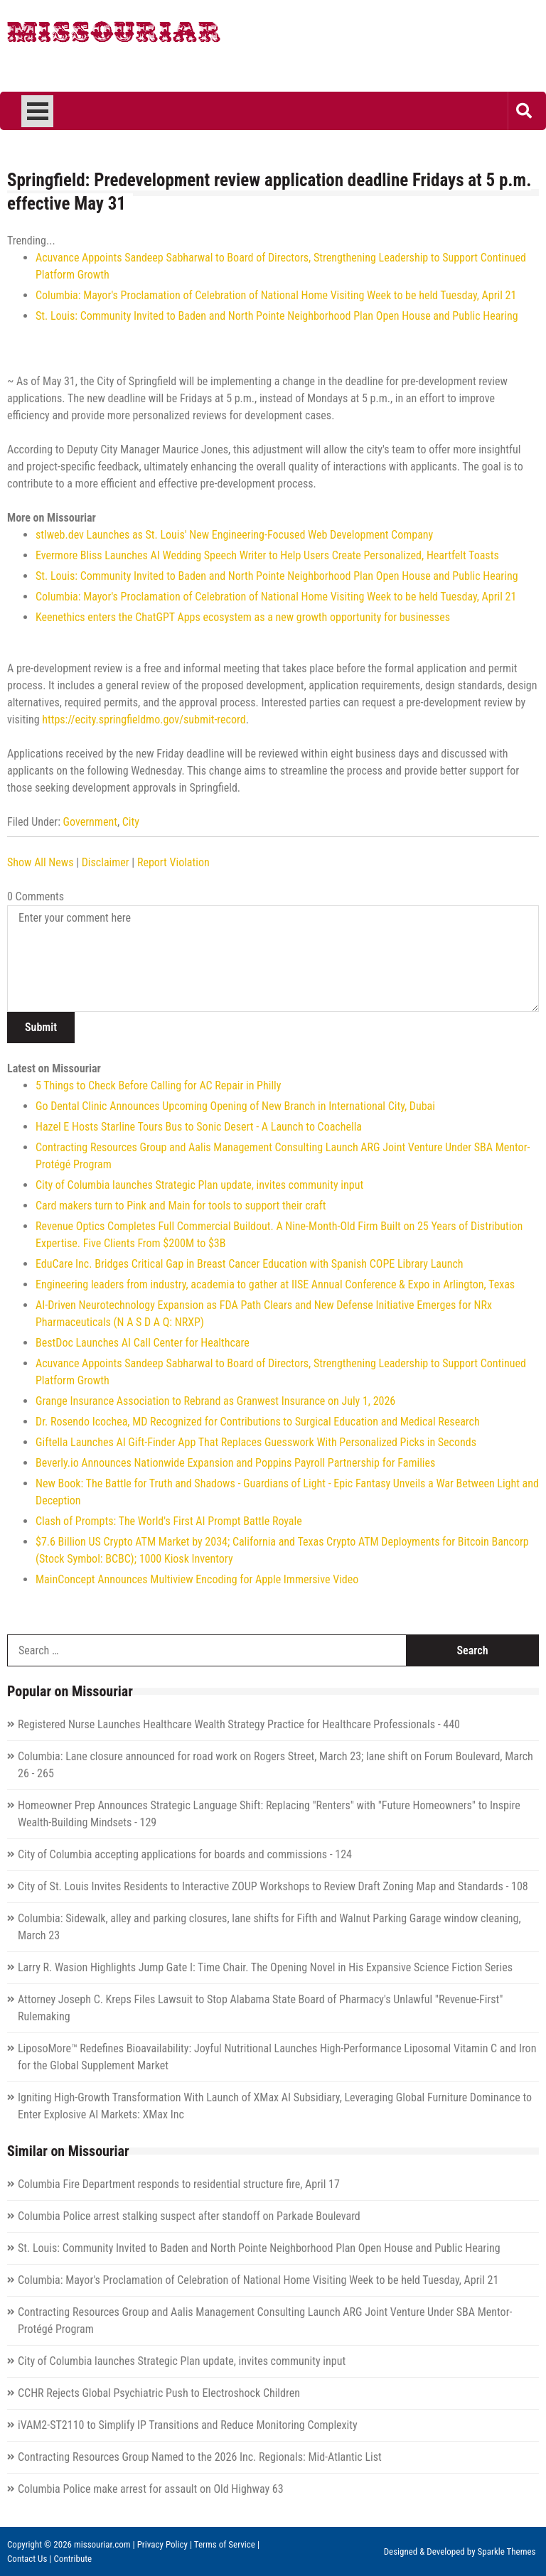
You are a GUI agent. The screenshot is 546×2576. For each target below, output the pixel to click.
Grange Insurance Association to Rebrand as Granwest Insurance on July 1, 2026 (215, 1401)
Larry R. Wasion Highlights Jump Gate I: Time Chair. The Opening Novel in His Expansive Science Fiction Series (265, 1967)
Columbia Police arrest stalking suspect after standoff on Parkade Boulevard (189, 2216)
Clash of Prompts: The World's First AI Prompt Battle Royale (169, 1521)
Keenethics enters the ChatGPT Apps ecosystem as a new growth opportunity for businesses (243, 617)
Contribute (72, 2558)
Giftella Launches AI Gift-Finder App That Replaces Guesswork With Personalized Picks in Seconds (256, 1442)
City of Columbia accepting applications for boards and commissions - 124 (185, 1854)
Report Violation (173, 862)
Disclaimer (105, 862)
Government (90, 822)
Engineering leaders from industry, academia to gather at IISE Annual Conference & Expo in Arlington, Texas (275, 1284)
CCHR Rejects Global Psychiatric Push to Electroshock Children (159, 2393)
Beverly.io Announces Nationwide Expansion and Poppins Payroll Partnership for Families (235, 1463)
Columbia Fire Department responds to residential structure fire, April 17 (179, 2184)
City (130, 822)
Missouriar (113, 35)
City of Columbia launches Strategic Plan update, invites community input (199, 1185)
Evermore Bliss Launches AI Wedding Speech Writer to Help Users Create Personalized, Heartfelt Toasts (267, 555)
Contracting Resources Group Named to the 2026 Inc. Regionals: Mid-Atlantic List (200, 2457)
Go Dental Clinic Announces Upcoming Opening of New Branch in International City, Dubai (235, 1106)
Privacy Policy (162, 2544)
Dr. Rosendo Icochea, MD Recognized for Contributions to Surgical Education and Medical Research (258, 1421)
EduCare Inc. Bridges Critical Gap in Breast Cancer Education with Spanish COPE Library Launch (250, 1264)
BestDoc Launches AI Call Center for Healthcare (143, 1342)
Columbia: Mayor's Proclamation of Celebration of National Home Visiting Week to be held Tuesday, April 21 (276, 295)
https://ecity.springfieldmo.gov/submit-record (143, 719)
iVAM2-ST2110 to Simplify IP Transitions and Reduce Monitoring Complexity (188, 2425)
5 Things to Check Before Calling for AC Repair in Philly (158, 1085)
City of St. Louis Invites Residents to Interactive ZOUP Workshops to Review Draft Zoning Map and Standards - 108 (273, 1886)
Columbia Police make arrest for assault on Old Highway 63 (151, 2489)
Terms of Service (224, 2544)
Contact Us (27, 2558)
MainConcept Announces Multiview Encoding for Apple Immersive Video (197, 1579)
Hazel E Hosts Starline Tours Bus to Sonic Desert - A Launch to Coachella (199, 1126)
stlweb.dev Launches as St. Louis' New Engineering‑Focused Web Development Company (234, 534)
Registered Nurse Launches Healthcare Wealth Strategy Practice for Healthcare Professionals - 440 (239, 1724)
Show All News (40, 862)
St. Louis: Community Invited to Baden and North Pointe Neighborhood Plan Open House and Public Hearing (277, 316)
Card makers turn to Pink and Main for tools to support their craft (181, 1205)
